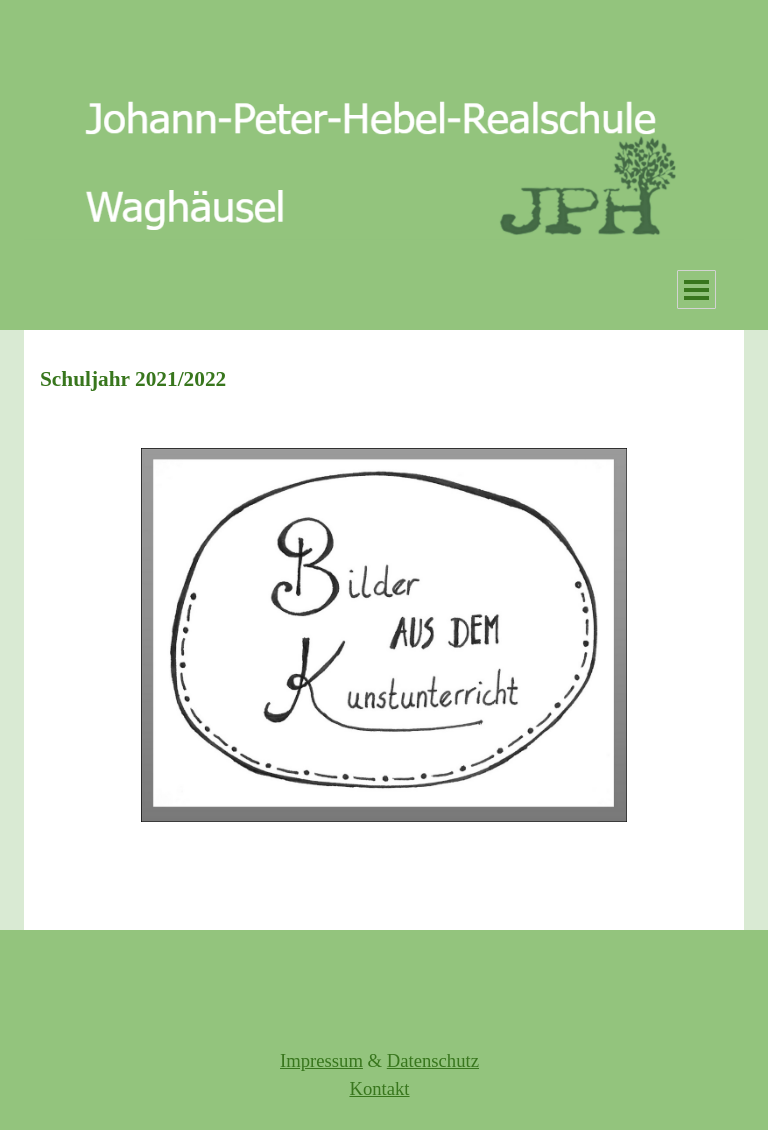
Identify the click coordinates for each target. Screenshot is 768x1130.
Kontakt (379, 1088)
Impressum (321, 1060)
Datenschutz (433, 1060)
